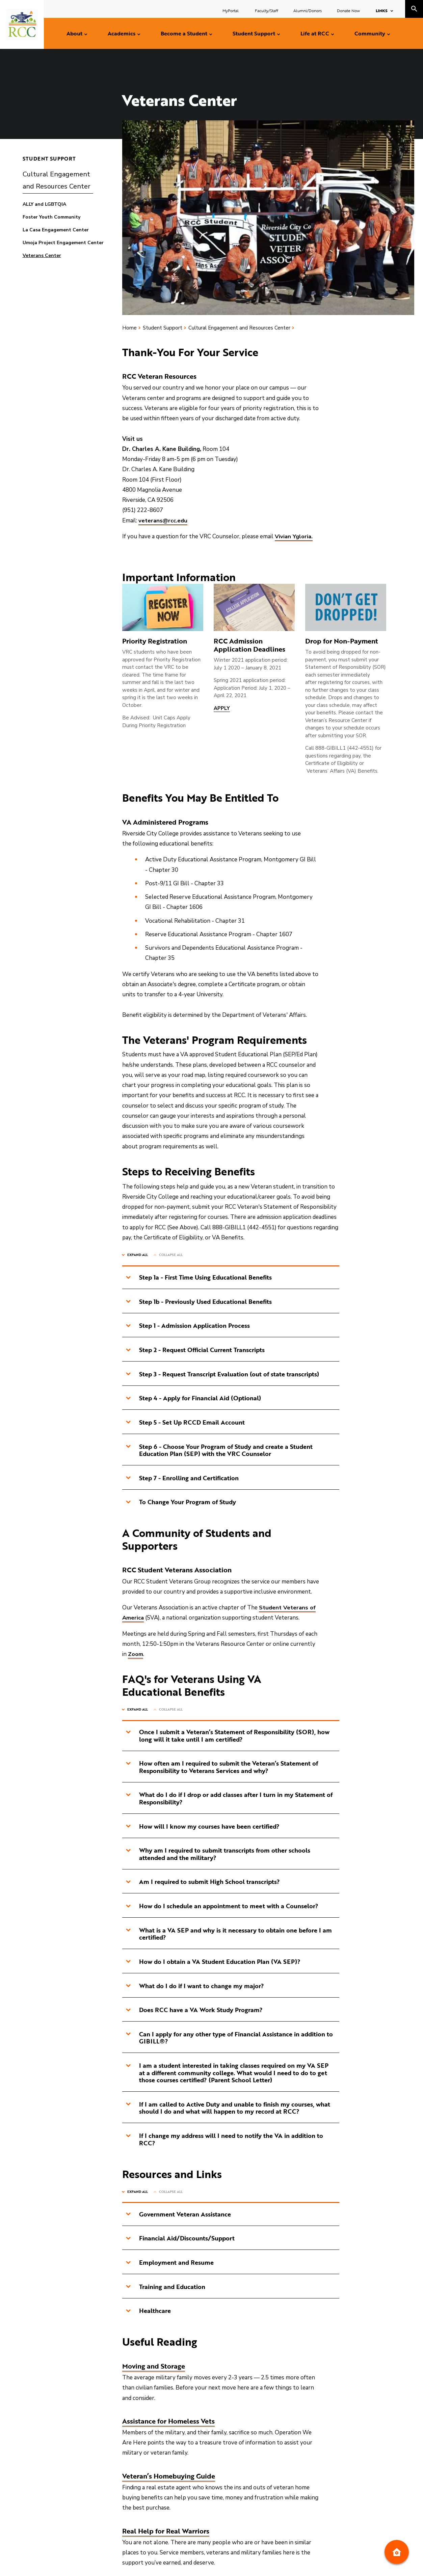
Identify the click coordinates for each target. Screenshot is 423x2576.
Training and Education (165, 2288)
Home (129, 327)
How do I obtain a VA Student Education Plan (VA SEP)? (213, 1962)
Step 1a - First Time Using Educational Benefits (199, 1277)
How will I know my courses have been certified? (203, 1827)
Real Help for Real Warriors (165, 2533)
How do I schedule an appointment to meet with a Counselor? (222, 1907)
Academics (121, 33)
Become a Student (184, 33)
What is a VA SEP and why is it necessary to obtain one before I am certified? (229, 1935)
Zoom (135, 1655)
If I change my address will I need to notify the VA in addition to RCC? (224, 2141)
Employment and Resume (170, 2264)
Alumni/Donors (307, 10)
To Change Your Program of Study (181, 1502)
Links (382, 10)
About (74, 33)
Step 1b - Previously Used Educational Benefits (199, 1301)
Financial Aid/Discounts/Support (180, 2240)
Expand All (137, 1255)
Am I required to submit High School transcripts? (203, 1883)
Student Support (254, 33)
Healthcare (148, 2313)
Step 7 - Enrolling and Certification (182, 1478)
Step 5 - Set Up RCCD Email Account (185, 1422)
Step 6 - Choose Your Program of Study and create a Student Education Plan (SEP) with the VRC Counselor (219, 1450)
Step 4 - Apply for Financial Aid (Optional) (193, 1398)
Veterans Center (42, 255)
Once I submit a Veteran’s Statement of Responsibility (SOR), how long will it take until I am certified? (227, 1736)
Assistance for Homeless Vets (168, 2423)
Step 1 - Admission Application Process (188, 1325)
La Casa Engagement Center (56, 230)
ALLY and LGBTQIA (44, 204)
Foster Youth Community (51, 217)
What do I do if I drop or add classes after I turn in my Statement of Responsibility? (229, 1799)
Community (369, 33)
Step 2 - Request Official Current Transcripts (195, 1350)
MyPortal (231, 10)
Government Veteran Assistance (178, 2215)
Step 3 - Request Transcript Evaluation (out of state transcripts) (222, 1374)
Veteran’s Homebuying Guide (168, 2478)
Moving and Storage (153, 2368)
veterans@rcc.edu (163, 520)
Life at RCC (314, 33)
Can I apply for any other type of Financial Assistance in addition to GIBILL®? (229, 2039)
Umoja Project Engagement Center (63, 242)
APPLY (222, 708)
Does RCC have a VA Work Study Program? (194, 2011)
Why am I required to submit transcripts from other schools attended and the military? (218, 1855)
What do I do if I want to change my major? (195, 1987)
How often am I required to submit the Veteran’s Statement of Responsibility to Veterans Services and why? (222, 1768)
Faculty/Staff (266, 10)
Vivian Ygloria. (294, 536)
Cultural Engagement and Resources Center (56, 180)
